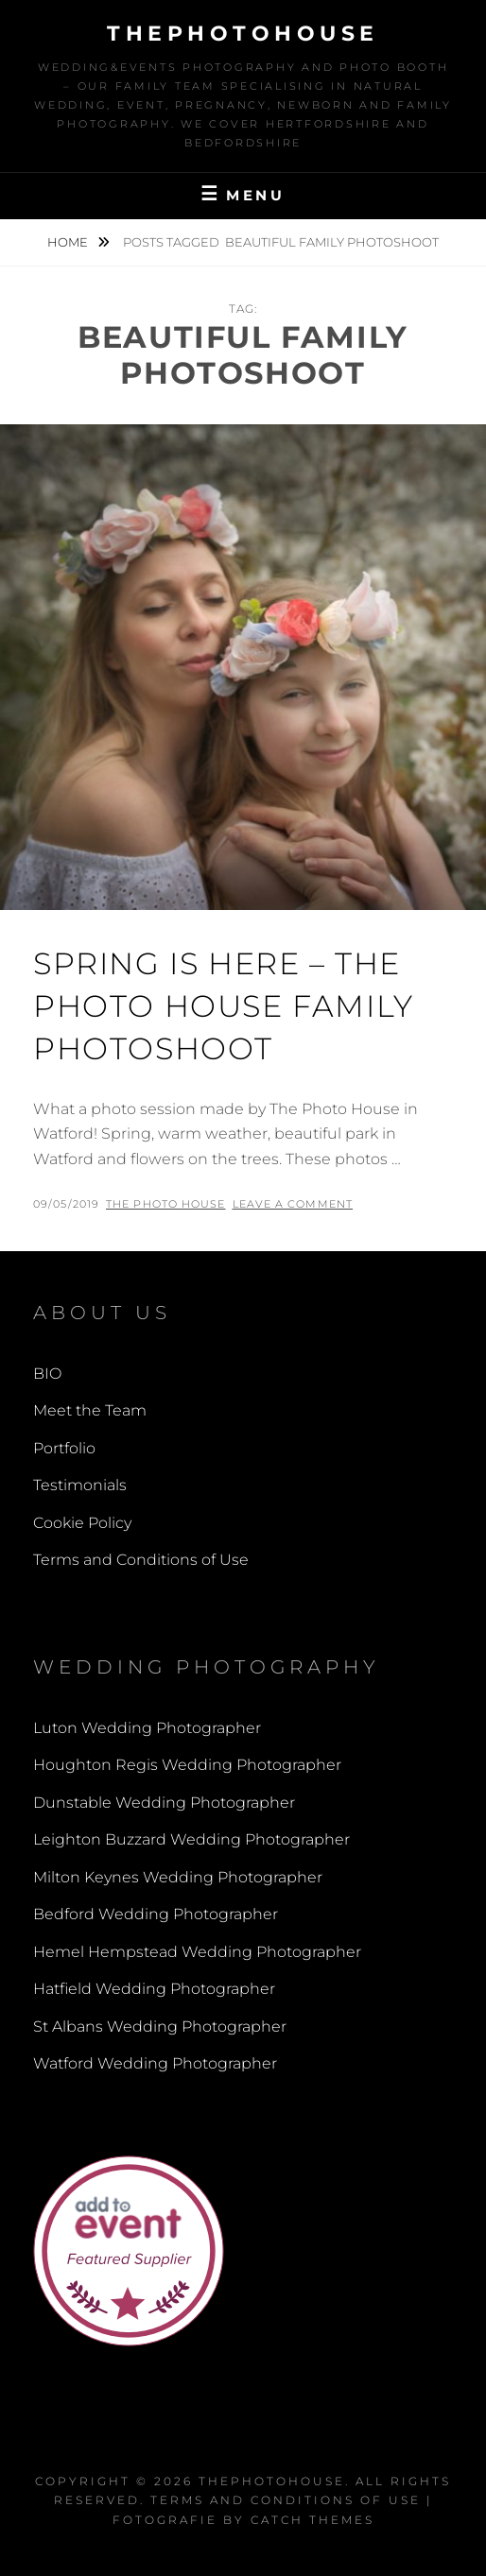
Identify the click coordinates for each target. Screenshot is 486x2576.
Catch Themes (312, 2520)
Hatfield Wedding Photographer (154, 1989)
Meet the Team (90, 1410)
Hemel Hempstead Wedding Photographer (197, 1952)
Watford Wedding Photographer (155, 2063)
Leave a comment (293, 1204)
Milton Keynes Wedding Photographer (177, 1877)
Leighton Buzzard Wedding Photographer (191, 1839)
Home (69, 241)
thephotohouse (243, 33)
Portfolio (64, 1448)
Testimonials (80, 1485)
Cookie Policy (82, 1523)
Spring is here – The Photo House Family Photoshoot (223, 1006)
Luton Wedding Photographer (147, 1728)
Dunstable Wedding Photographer (164, 1803)
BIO (47, 1373)
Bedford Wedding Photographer (155, 1914)
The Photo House (166, 1204)
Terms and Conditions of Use (141, 1560)
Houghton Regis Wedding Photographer (187, 1765)
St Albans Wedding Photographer (159, 2026)
